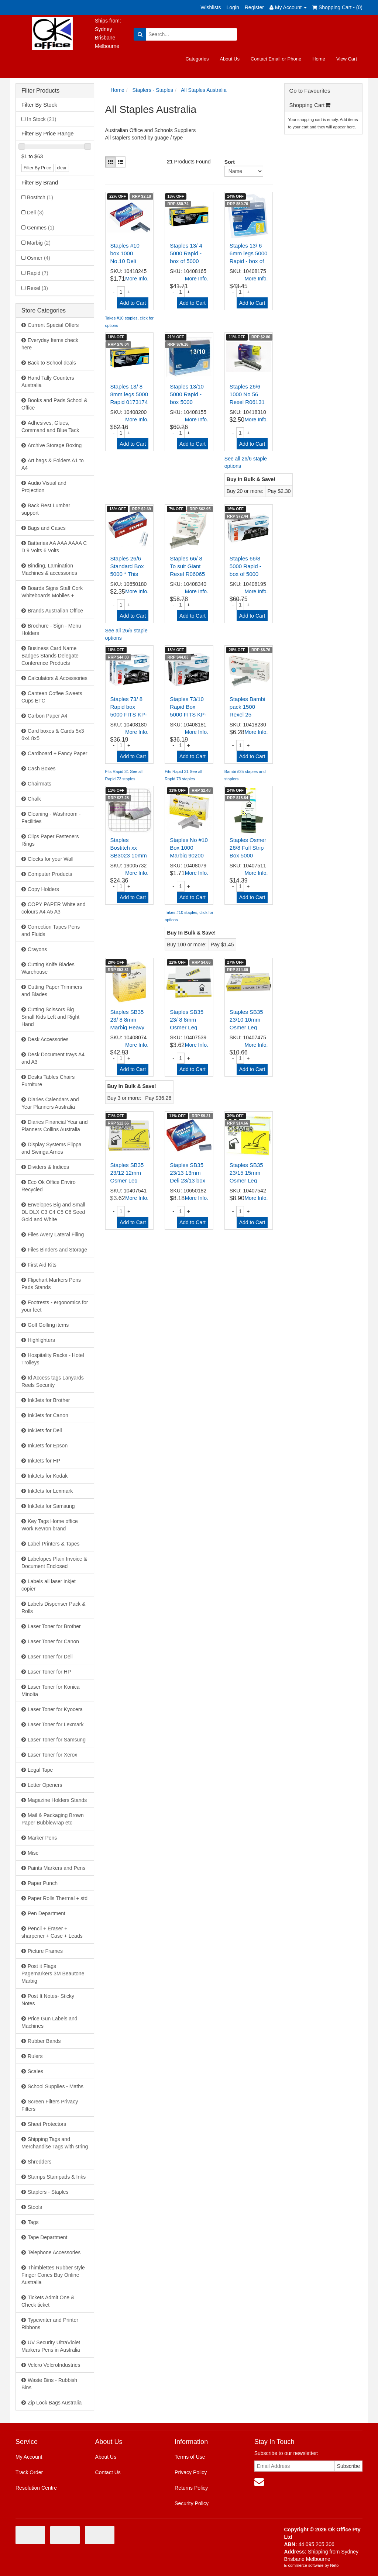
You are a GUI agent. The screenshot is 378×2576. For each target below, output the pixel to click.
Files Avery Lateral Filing (56, 1234)
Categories (197, 59)
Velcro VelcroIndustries (54, 2365)
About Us (229, 59)
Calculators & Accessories (57, 678)
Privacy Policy (191, 2472)
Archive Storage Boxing (55, 445)
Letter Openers (45, 1785)
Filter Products (40, 90)
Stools (35, 2207)
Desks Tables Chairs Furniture (48, 1080)
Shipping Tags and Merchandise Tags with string (54, 2142)
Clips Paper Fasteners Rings (50, 840)
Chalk (34, 799)
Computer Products (50, 874)
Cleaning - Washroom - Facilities (50, 817)
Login (232, 7)
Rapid (37, 273)
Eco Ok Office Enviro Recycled (48, 1185)
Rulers (35, 2056)
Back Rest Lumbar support (45, 509)
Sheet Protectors (47, 2124)
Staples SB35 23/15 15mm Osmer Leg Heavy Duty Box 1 (246, 1180)
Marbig (39, 243)
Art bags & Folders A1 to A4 (52, 464)
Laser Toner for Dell (50, 1657)
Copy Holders (43, 889)
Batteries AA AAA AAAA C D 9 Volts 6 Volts (54, 546)
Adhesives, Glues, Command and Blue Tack (50, 426)
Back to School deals (52, 363)
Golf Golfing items (48, 1325)
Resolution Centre (36, 2488)
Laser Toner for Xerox (52, 1755)
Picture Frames (45, 1951)
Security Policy (192, 2503)
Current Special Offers (53, 325)
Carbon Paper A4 (47, 716)
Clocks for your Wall (50, 859)
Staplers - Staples (48, 2192)
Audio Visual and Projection (43, 486)
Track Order (29, 2472)
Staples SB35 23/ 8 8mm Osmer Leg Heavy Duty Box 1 (186, 1027)
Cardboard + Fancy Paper (57, 753)
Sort (227, 162)
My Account (29, 2457)
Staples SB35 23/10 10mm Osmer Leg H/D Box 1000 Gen (247, 1027)
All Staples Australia (204, 90)
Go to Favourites (309, 90)
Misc (33, 1853)
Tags (33, 2222)
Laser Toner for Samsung (57, 1740)
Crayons (37, 949)
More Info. (136, 279)
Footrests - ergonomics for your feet (54, 1306)
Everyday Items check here (49, 344)
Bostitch (40, 197)
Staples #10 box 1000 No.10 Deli (125, 253)
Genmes (40, 228)
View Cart (346, 59)
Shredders (40, 2162)
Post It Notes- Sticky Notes (47, 1999)
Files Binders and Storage (57, 1250)
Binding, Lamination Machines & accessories (49, 569)
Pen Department (46, 1913)
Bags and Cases (47, 528)
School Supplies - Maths (55, 2086)
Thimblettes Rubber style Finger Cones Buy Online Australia (53, 2275)
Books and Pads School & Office (54, 404)
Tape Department (47, 2237)
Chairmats (39, 784)
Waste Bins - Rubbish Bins (49, 2383)
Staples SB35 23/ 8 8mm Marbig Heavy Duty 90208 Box (127, 1027)
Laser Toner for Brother (54, 1626)
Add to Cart (133, 303)
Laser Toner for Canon (53, 1641)
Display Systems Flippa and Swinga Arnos (51, 1148)
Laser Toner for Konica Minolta (50, 1690)
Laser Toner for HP (49, 1672)
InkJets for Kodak (48, 1476)
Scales (35, 2071)
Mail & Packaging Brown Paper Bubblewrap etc (52, 1819)
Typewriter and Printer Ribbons (49, 2323)
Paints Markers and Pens (56, 1868)
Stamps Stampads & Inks (57, 2177)
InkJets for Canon (48, 1415)
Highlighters (41, 1340)
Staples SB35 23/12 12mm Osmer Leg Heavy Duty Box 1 (127, 1180)
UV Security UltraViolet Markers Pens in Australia (50, 2346)
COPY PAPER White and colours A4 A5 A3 (53, 908)
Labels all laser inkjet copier (48, 1585)
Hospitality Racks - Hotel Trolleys (52, 1358)
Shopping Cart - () (337, 7)
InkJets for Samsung (51, 1506)
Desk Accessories (48, 1039)
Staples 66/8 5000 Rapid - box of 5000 (245, 566)
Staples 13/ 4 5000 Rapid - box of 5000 (186, 253)
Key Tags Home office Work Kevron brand (49, 1525)
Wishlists (210, 7)
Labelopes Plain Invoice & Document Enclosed (54, 1562)
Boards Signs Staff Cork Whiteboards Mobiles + (52, 591)
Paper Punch (43, 1883)
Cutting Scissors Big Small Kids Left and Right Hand (50, 1016)
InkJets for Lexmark (50, 1491)
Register (254, 7)
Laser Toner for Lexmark (55, 1724)
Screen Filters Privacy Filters (49, 2105)
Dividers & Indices (48, 1167)
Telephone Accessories (54, 2252)
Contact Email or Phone (276, 59)
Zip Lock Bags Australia (55, 2403)
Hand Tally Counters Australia (47, 381)
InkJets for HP (44, 1461)
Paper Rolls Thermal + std (57, 1898)
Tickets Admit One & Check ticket (47, 2301)
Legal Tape (40, 1770)
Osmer (38, 258)
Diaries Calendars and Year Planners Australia (50, 1103)
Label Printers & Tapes (54, 1544)
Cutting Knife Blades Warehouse (48, 968)
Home (318, 59)
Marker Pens (42, 1838)
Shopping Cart (310, 105)
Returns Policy (191, 2488)
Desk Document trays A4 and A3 (53, 1058)
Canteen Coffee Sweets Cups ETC (51, 697)
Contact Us (108, 2472)
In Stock (41, 119)
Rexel (37, 288)
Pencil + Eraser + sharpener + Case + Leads (52, 1932)
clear (62, 167)
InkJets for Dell (45, 1430)
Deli (35, 212)
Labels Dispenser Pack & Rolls (53, 1607)
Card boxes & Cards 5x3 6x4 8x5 (52, 734)
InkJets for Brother (49, 1400)
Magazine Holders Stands (57, 1800)
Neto (334, 2565)
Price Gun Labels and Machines (49, 2022)
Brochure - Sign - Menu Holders (51, 629)
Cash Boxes (41, 768)
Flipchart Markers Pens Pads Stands (51, 1283)
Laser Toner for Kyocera (55, 1709)
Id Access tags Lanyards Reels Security (52, 1381)
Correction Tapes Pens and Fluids (50, 930)
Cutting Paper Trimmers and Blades (51, 990)
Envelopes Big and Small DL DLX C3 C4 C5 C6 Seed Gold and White (53, 1212)
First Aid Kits (42, 1265)
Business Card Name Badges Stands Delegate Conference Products (50, 655)
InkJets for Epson (48, 1445)
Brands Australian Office (55, 611)
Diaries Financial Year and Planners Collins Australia (54, 1125)
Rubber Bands (44, 2041)
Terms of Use (190, 2457)
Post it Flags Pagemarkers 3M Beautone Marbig (52, 1973)
